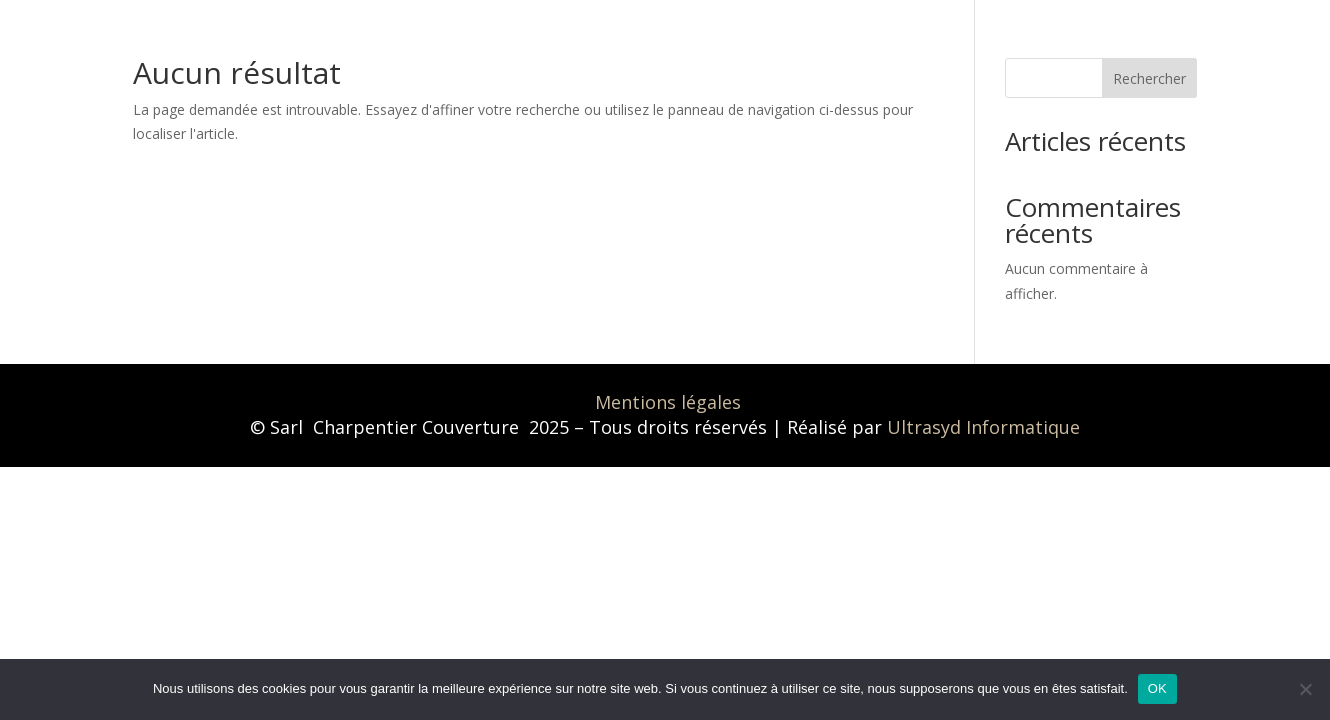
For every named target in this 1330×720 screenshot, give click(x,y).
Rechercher (1149, 78)
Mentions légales (668, 402)
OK (1157, 688)
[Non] (1305, 689)
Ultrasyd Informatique (983, 427)
